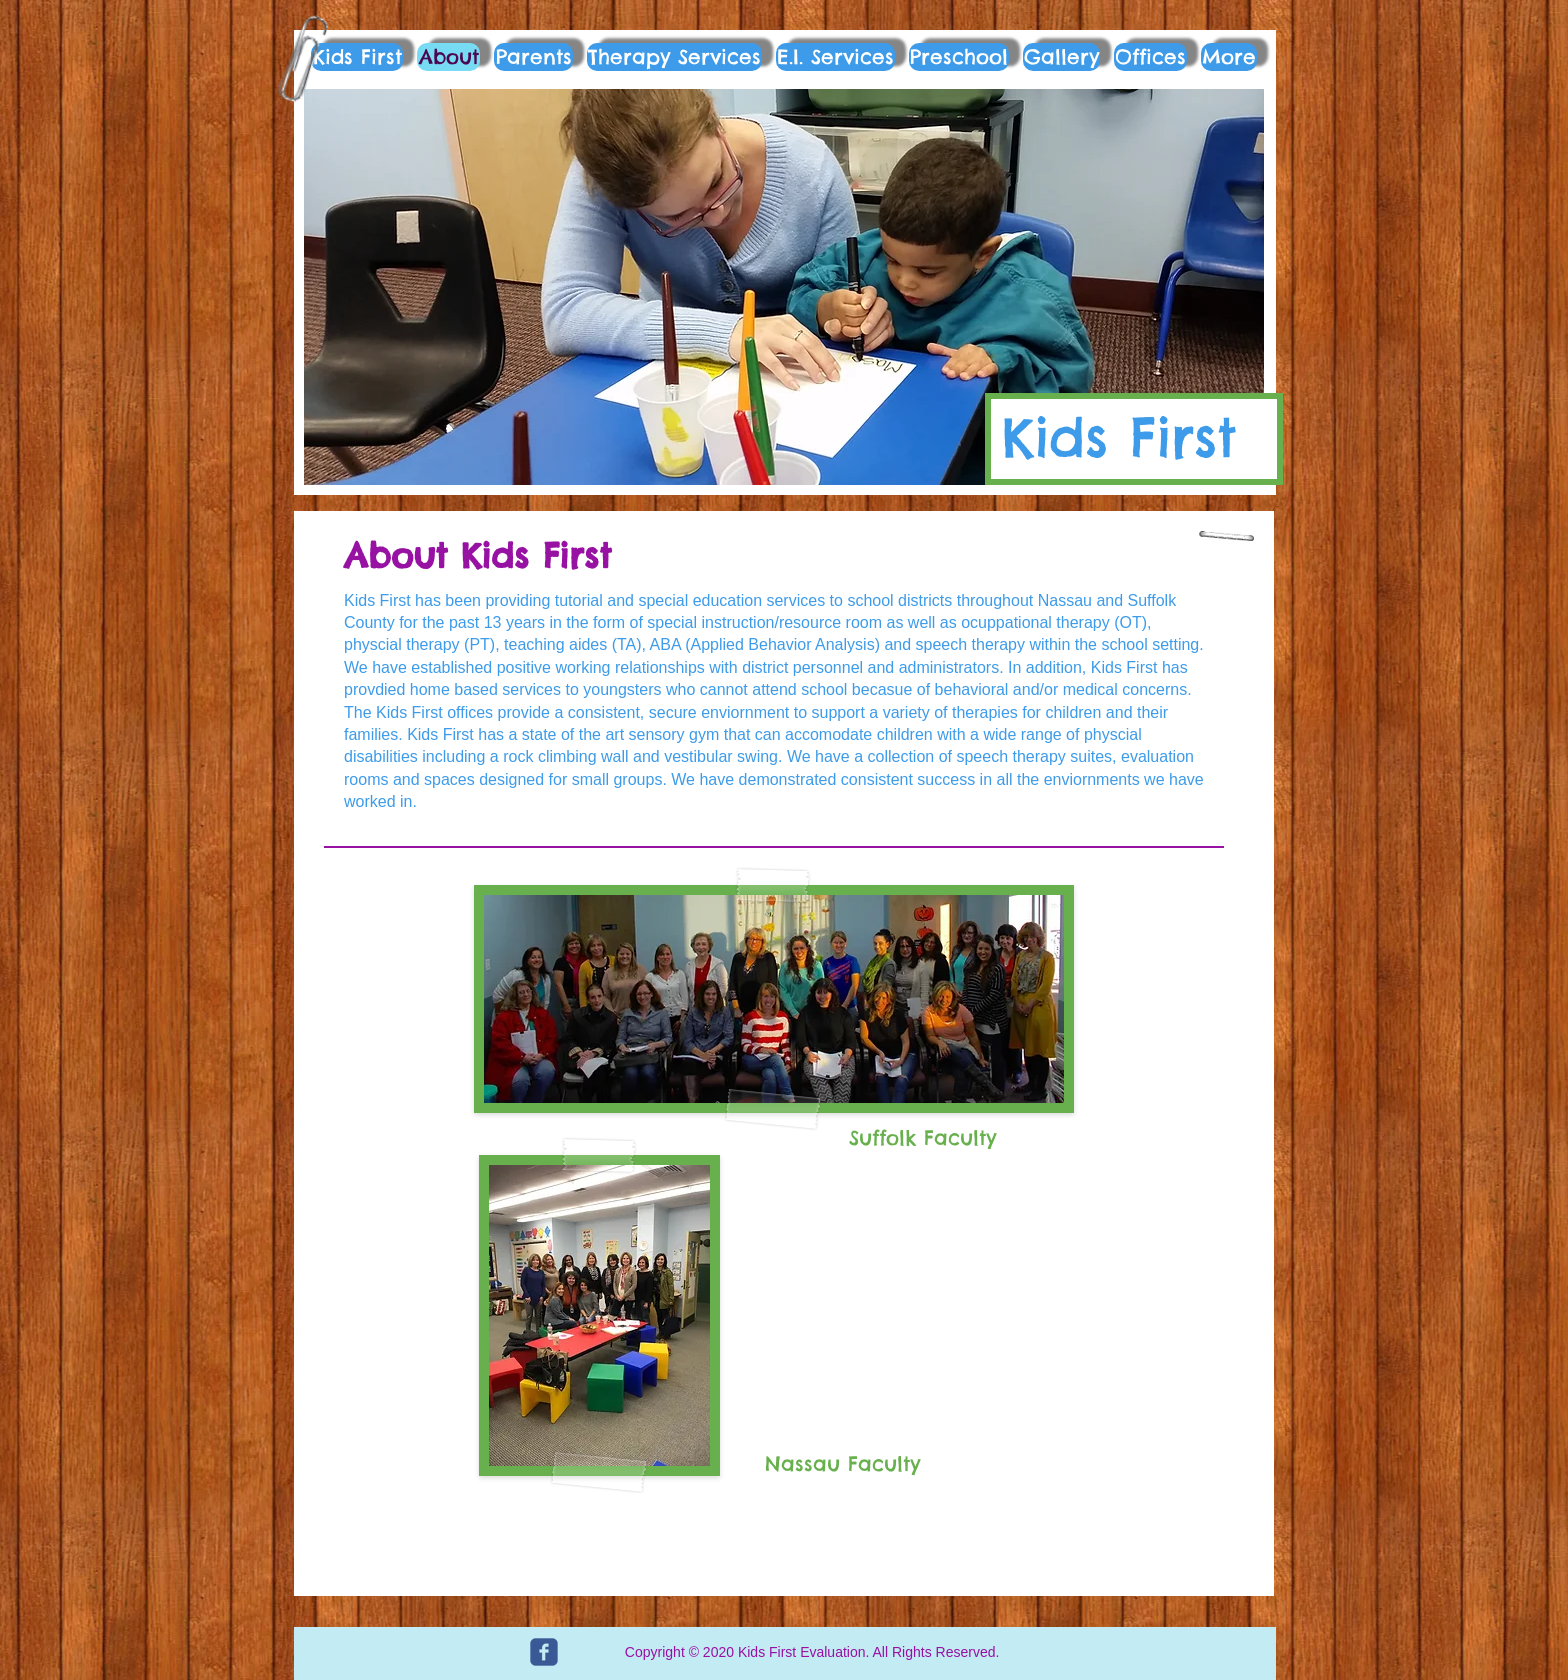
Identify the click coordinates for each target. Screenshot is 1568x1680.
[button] (784, 287)
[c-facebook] (544, 1652)
